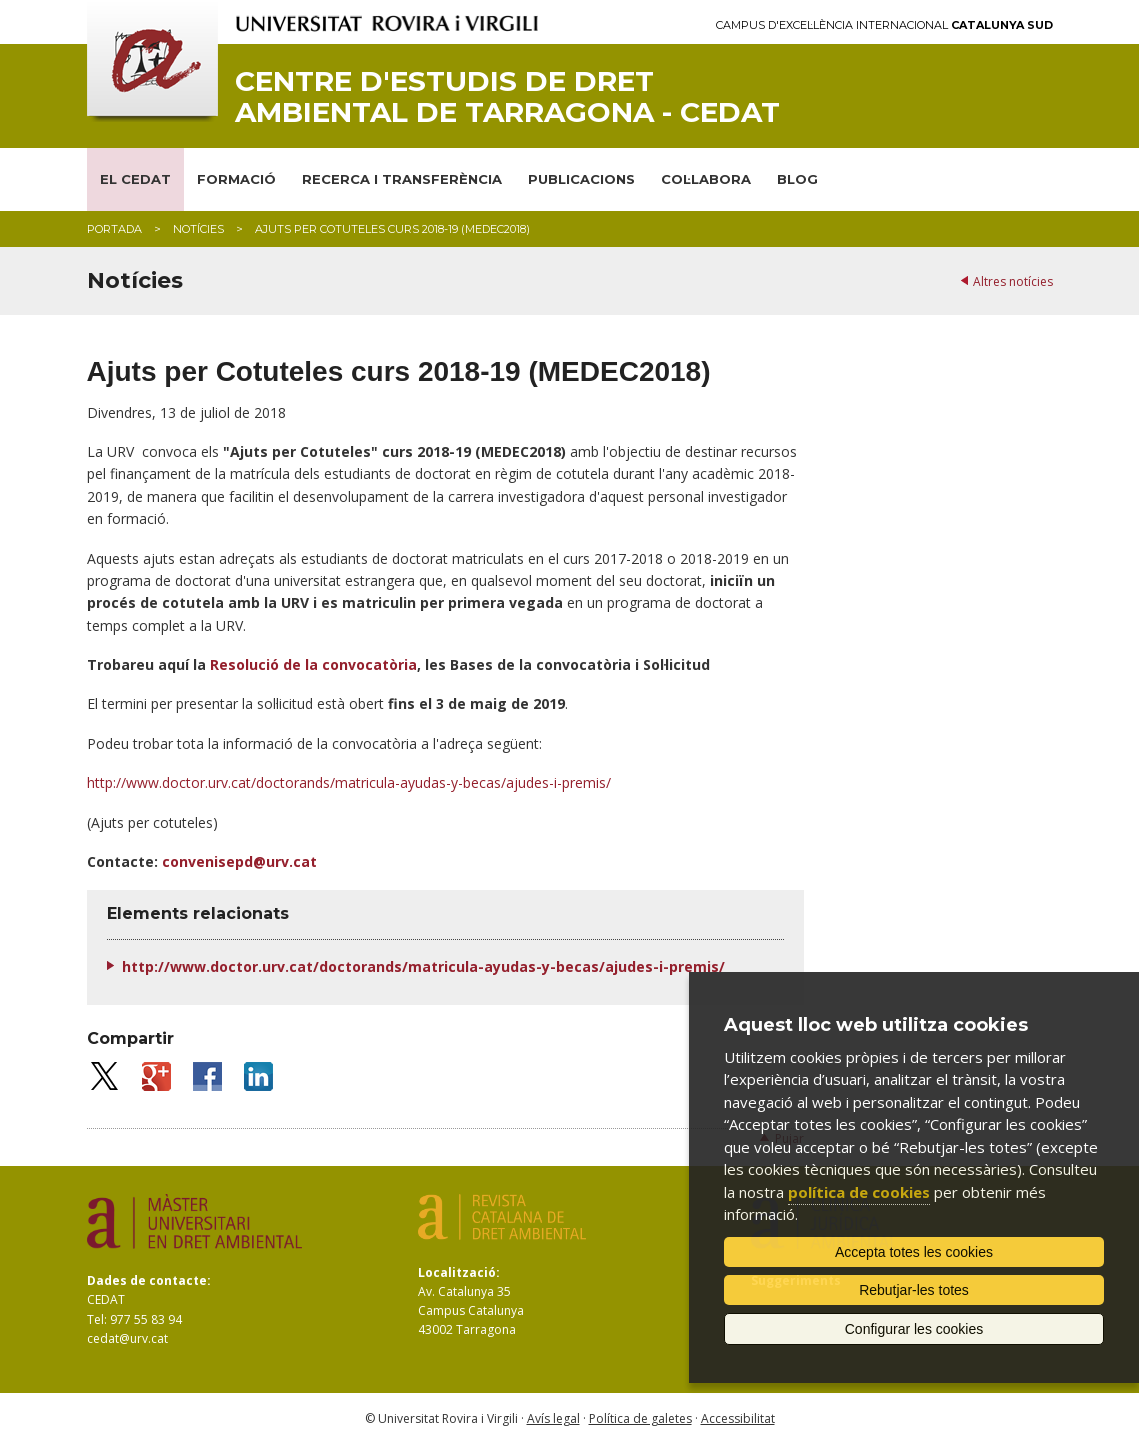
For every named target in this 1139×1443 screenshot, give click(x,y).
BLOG (797, 179)
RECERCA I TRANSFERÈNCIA (402, 179)
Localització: (459, 1272)
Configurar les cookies (914, 1329)
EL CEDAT (135, 179)
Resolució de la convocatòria (313, 664)
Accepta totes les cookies (914, 1252)
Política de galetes (640, 1418)
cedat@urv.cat (127, 1338)
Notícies (198, 229)
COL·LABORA (706, 179)
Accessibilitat (738, 1418)
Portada (114, 229)
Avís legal (553, 1418)
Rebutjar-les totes (914, 1290)
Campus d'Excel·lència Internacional (884, 25)
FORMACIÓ (236, 179)
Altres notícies (1013, 281)
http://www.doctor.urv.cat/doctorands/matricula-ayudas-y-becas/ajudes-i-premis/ (349, 782)
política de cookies (859, 1192)
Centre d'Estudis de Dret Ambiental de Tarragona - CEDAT (507, 97)
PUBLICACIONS (581, 179)
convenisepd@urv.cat (239, 861)
